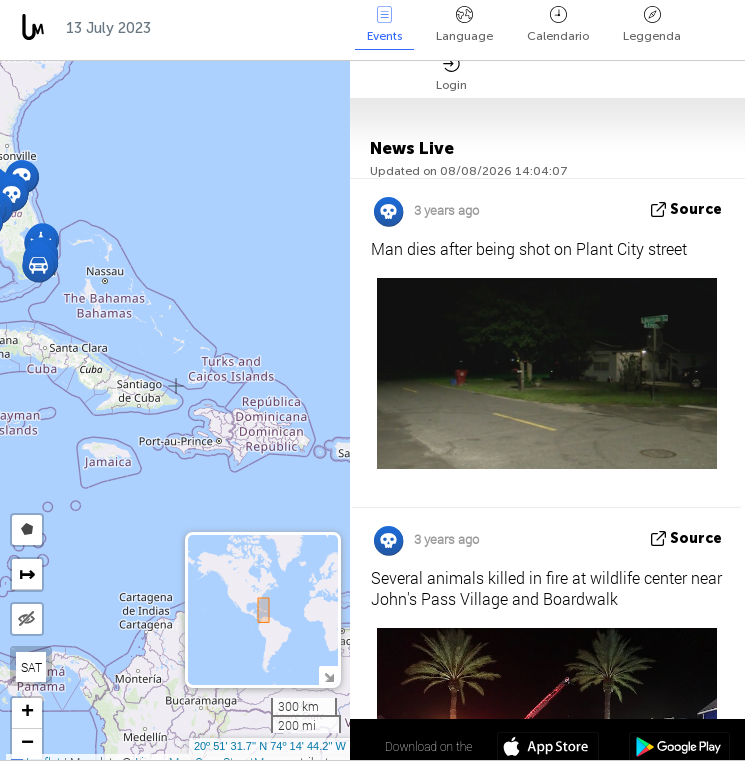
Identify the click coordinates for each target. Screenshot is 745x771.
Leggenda (652, 24)
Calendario (558, 24)
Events (384, 24)
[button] (38, 265)
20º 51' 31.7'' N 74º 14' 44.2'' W (270, 746)
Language (464, 24)
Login (451, 73)
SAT (31, 667)
